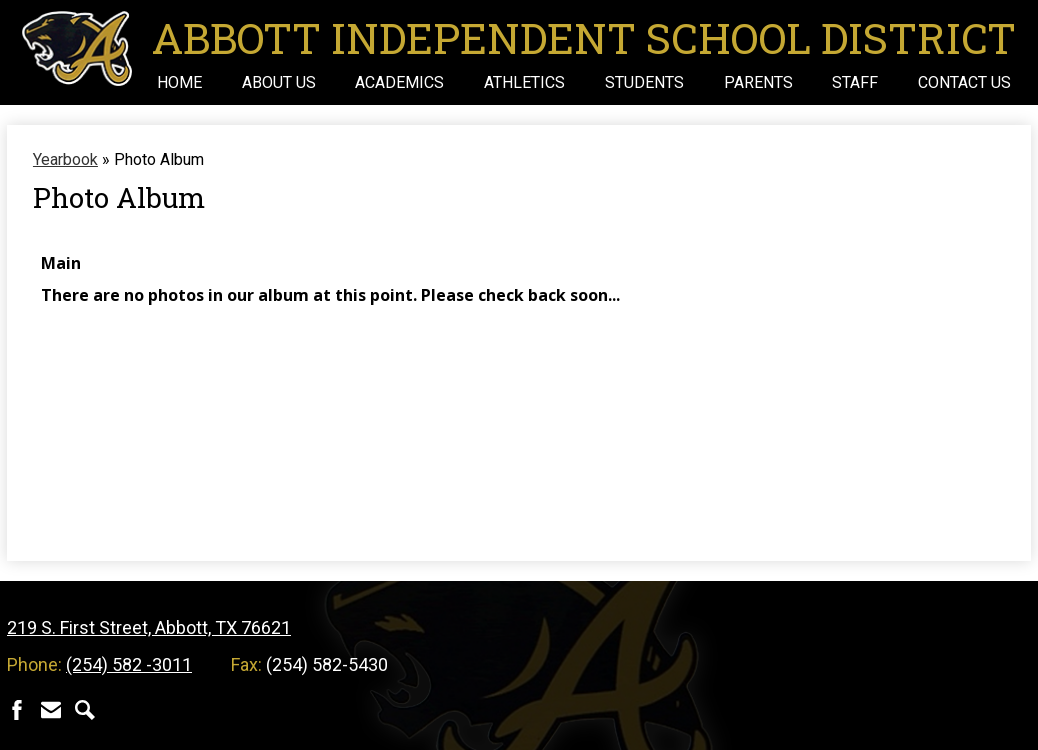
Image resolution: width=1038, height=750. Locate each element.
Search (85, 710)
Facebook (17, 710)
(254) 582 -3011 (129, 664)
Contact (51, 710)
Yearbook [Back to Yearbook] (65, 159)
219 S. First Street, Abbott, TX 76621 (149, 627)
